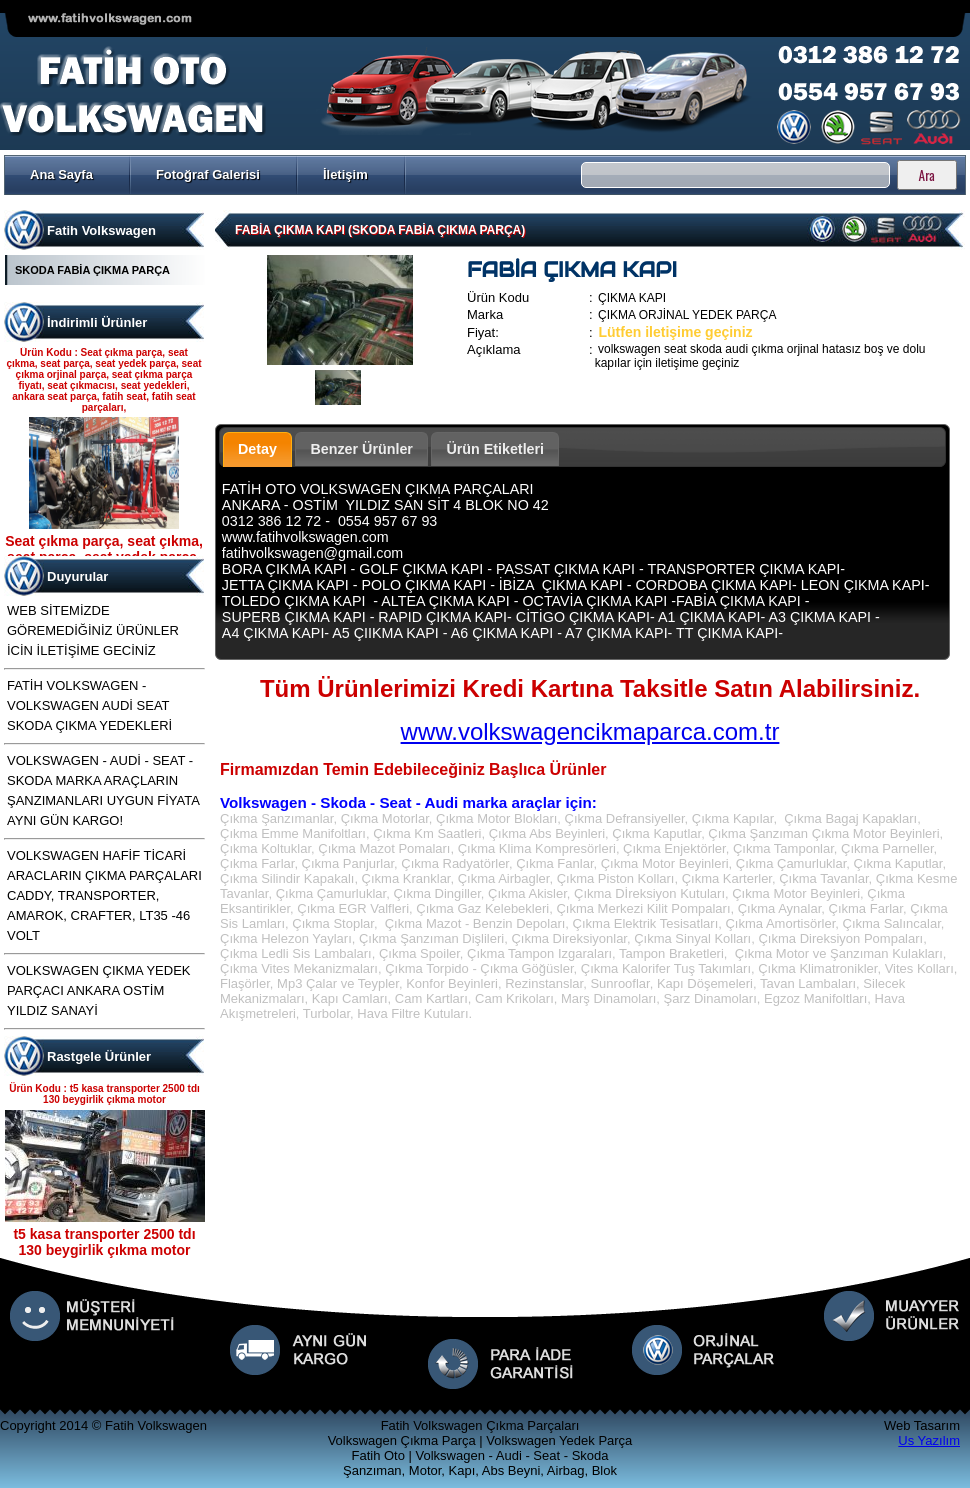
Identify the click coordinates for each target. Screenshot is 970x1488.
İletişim (345, 174)
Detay (257, 449)
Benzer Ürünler (361, 449)
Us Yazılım (929, 1440)
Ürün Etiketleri (495, 449)
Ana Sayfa (61, 174)
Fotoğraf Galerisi (208, 174)
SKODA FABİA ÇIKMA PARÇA (92, 270)
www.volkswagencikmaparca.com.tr (590, 731)
